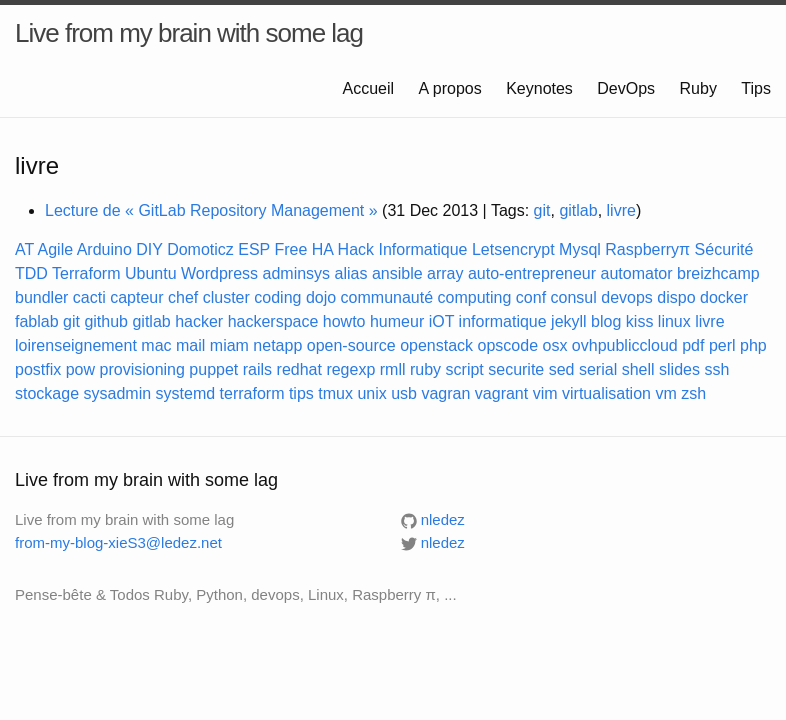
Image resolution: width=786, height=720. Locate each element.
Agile (56, 249)
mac (156, 345)
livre (621, 210)
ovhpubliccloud (625, 345)
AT (24, 249)
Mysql (580, 249)
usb (404, 393)
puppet (213, 369)
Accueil (371, 88)
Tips (756, 88)
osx (555, 345)
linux (674, 321)
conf (531, 297)
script (465, 369)
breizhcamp (718, 273)
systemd (186, 393)
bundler (41, 297)
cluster (226, 297)
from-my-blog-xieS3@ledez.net (118, 542)
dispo (676, 297)
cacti (89, 297)
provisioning (142, 369)
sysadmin (118, 393)
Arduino (104, 249)
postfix (38, 369)
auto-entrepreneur (532, 273)
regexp (350, 369)
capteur (136, 297)
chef (183, 297)
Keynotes (541, 88)
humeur (397, 321)
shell (638, 369)
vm (665, 393)
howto (344, 321)
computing (475, 297)
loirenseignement (76, 345)
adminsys (297, 273)
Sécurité (724, 249)
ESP (254, 249)
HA (322, 249)
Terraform (86, 273)
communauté (387, 297)
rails (257, 369)
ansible (397, 273)
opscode (508, 345)
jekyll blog (586, 321)
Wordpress (219, 273)
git (542, 210)
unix (371, 393)
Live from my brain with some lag (189, 33)
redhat (299, 369)
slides (679, 369)
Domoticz (200, 249)
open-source (351, 345)
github (106, 321)
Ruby (701, 88)
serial (598, 369)
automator (637, 273)
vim (545, 393)
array (445, 273)
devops (627, 297)
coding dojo (295, 297)
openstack (436, 345)
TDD (31, 273)
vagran (445, 393)
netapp (277, 345)
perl (722, 345)
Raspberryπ (647, 249)
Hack (356, 249)
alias (351, 273)
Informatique (423, 249)
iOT (441, 321)
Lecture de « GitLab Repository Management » (211, 210)
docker (724, 297)
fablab (37, 321)
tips (301, 393)
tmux (335, 393)
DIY (149, 249)
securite (516, 369)
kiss (640, 321)
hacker (199, 321)
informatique (503, 321)
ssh (716, 369)
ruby (425, 369)
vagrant (501, 393)
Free (290, 249)
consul (574, 297)
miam (229, 345)
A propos (453, 88)
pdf (693, 345)
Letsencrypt (513, 249)
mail (190, 345)
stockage (47, 393)
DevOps (628, 88)
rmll (393, 369)
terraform (252, 393)
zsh (693, 393)
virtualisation (606, 393)
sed (562, 369)
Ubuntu (151, 273)
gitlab (578, 210)
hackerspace (273, 321)
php (753, 345)
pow (80, 369)
